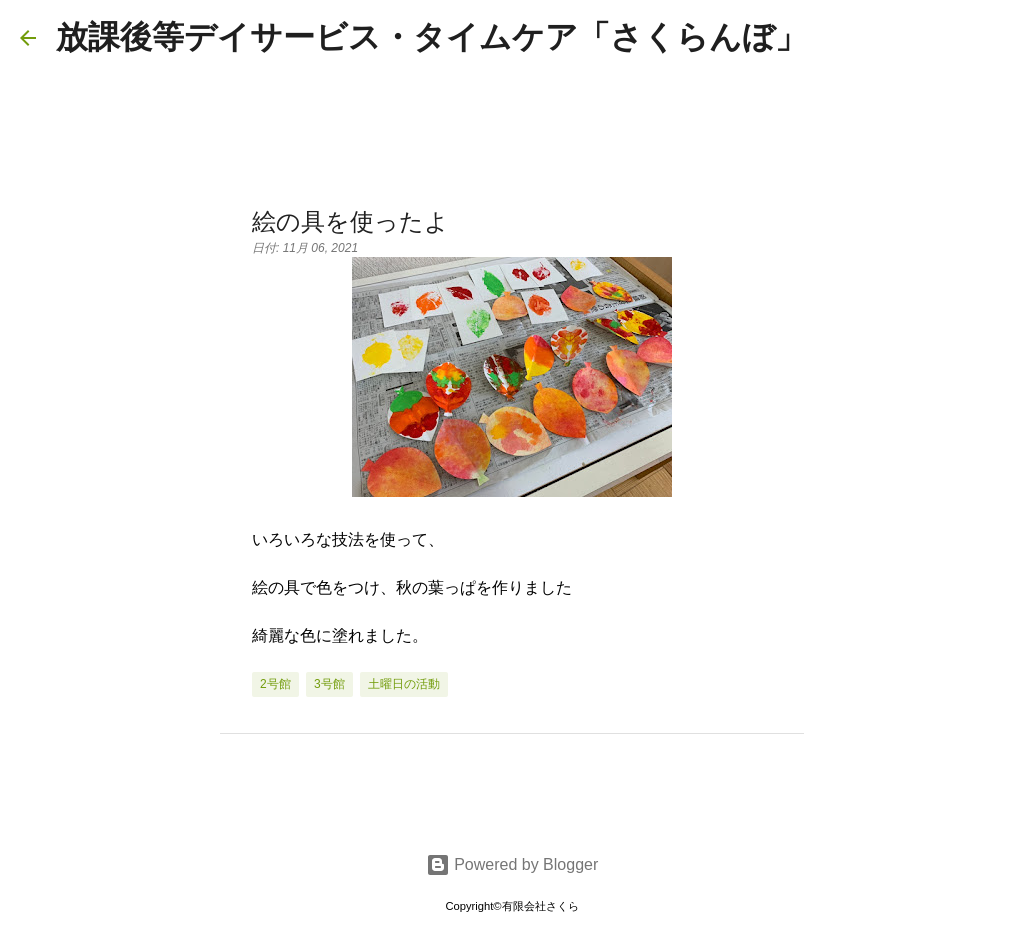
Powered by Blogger (512, 864)
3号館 (329, 684)
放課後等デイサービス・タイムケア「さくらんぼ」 (431, 37)
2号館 (275, 684)
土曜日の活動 (404, 684)
